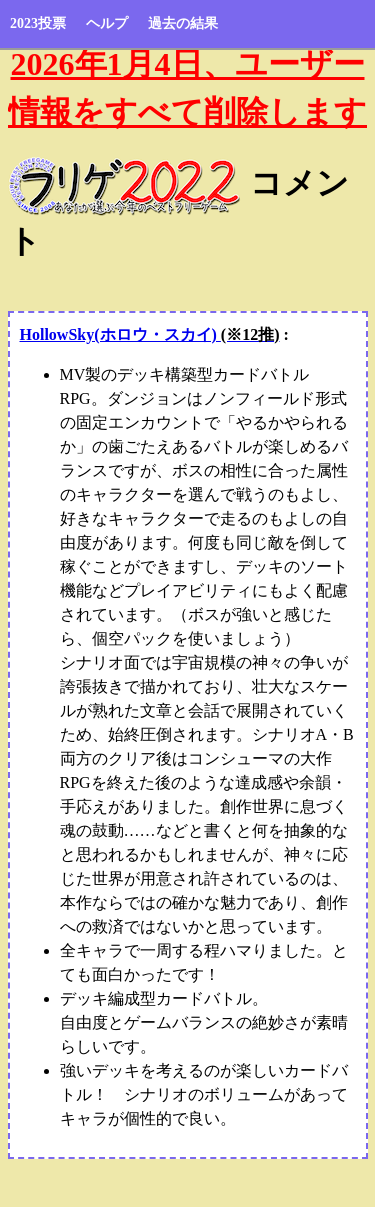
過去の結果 (183, 23)
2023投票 (38, 23)
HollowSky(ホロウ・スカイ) (150, 334)
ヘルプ (107, 23)
